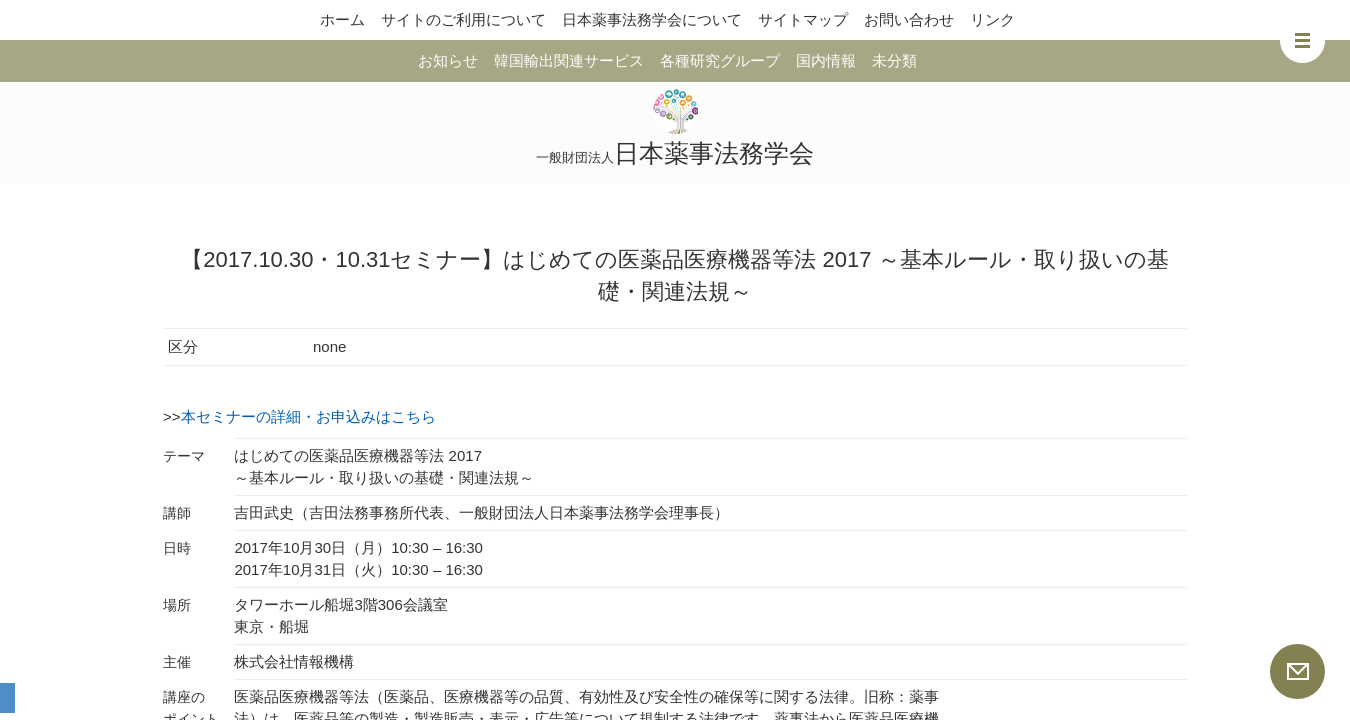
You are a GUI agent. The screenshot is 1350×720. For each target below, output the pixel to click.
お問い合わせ (909, 19)
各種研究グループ (720, 60)
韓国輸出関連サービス (569, 60)
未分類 (894, 60)
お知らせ (448, 60)
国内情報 (826, 60)
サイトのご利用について (463, 19)
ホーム (342, 19)
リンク (992, 19)
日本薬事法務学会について (652, 19)
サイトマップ (803, 19)
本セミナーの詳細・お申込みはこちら (308, 416)
